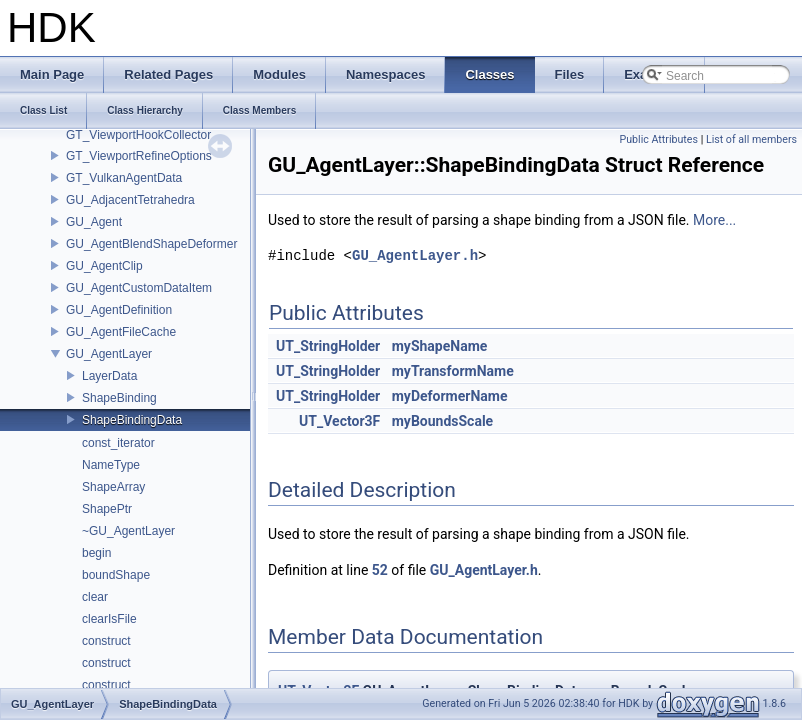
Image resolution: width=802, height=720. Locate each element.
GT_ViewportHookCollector (138, 135)
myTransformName (453, 371)
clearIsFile (109, 619)
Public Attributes (658, 139)
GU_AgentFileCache (121, 332)
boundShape (116, 575)
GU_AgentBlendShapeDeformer (151, 244)
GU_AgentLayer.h (415, 255)
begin (96, 553)
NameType (111, 465)
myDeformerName (450, 396)
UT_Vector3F (339, 421)
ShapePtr (107, 509)
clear (95, 597)
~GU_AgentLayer (128, 531)
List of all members (751, 139)
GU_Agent (94, 222)
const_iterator (118, 443)
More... (714, 220)
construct (106, 641)
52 (380, 570)
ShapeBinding (119, 398)
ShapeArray (113, 487)
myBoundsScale (442, 421)
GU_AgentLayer (109, 354)
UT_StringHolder (328, 346)
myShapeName (440, 346)
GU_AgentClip (104, 266)
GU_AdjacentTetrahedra (130, 200)
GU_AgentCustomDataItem (139, 288)
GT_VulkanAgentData (124, 178)
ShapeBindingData (132, 420)
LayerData (109, 376)
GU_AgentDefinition (119, 310)
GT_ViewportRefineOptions (139, 156)
